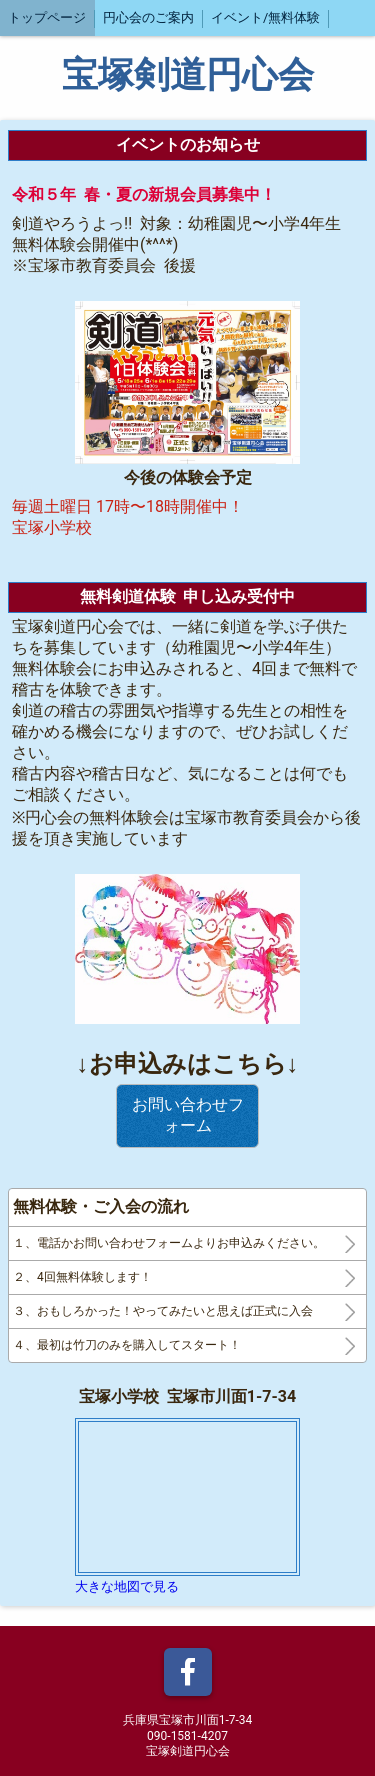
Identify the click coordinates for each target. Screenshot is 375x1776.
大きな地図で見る (127, 1586)
